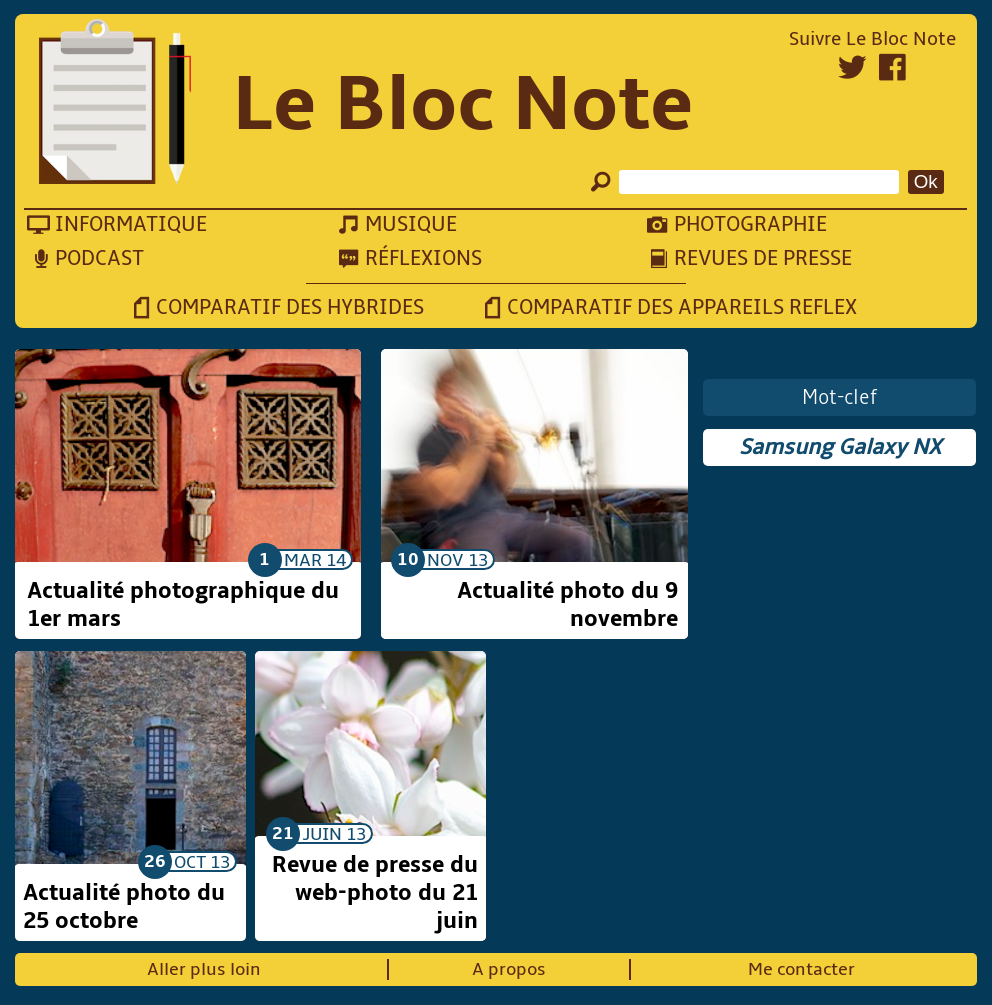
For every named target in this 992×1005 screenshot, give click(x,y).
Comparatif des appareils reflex (682, 307)
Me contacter (801, 969)
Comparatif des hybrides (290, 307)
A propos (509, 969)
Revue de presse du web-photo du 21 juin (375, 893)
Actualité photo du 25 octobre (124, 907)
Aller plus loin (204, 969)
